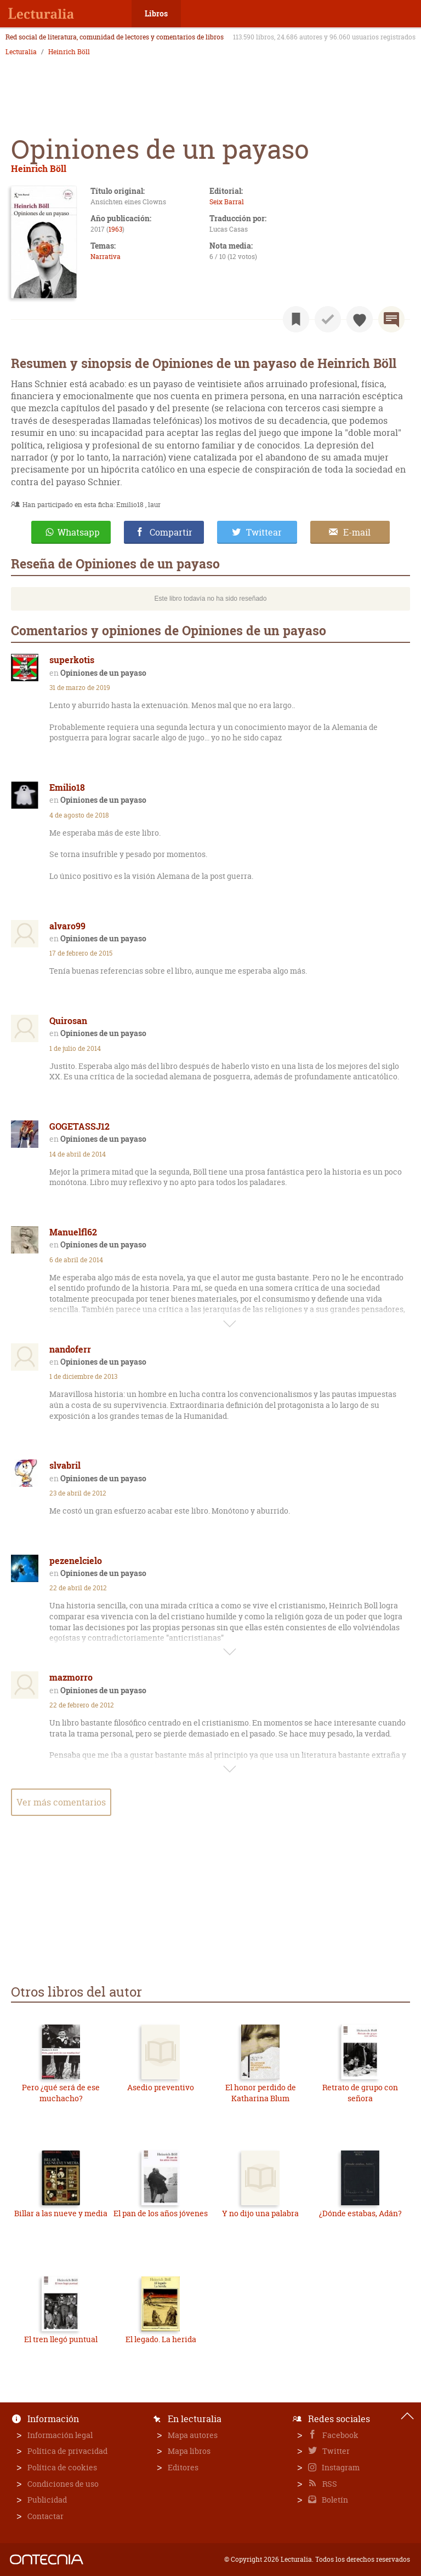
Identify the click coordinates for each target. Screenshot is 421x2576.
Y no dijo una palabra (260, 2213)
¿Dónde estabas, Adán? (360, 2213)
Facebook (340, 2435)
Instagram (340, 2467)
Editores (183, 2467)
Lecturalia (21, 52)
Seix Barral (226, 201)
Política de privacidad (67, 2451)
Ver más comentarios (61, 1802)
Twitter (335, 2451)
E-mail (357, 532)
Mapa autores (193, 2435)
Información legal (60, 2435)
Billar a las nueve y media (60, 2213)
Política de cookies (62, 2467)
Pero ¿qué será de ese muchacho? (61, 2092)
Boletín (334, 2499)
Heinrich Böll (69, 52)
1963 (115, 229)
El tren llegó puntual (61, 2339)
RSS (329, 2484)
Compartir (171, 532)
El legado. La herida (161, 2339)
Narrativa (105, 256)
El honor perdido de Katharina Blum (260, 2092)
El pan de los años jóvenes (160, 2213)
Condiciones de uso (63, 2484)
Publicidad (47, 2499)
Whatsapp (79, 532)
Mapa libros (189, 2451)
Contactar (45, 2516)
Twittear (264, 532)
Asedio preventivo (160, 2087)
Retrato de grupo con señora (360, 2092)
